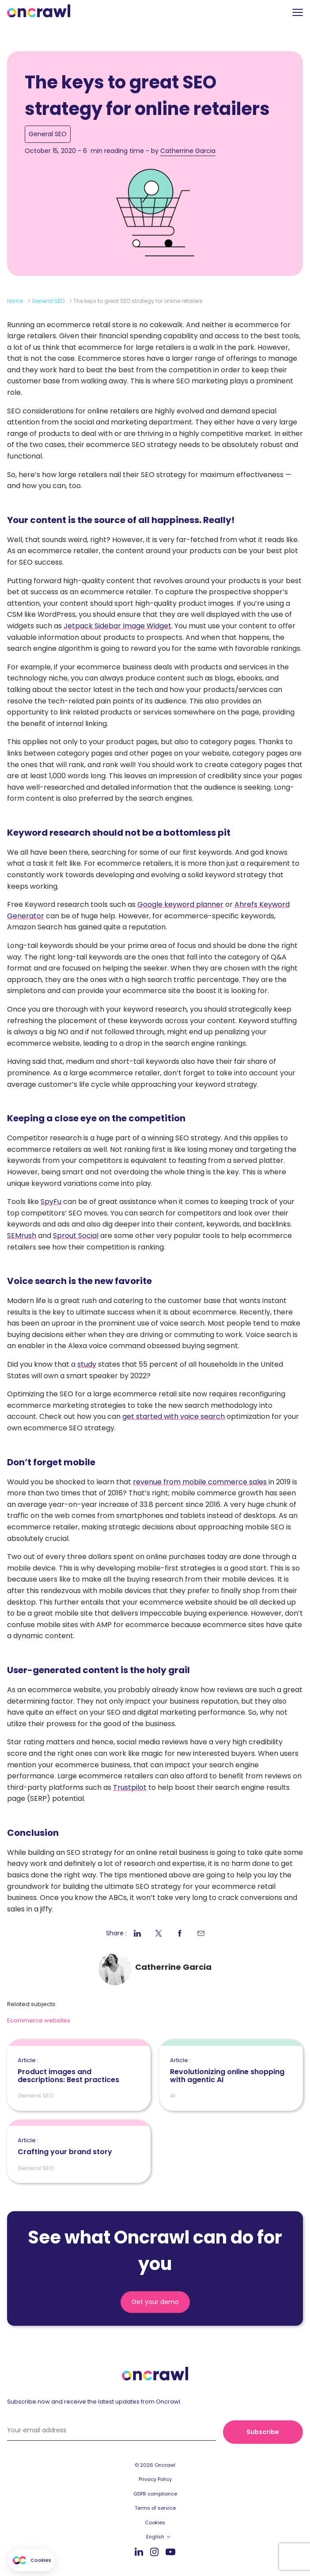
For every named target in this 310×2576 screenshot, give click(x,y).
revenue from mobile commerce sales (200, 1482)
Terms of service (155, 2507)
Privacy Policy (155, 2479)
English (155, 2536)
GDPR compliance (155, 2493)
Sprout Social (75, 1236)
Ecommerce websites (38, 2020)
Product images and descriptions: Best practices (79, 2070)
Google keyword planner (180, 904)
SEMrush (21, 1236)
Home (15, 301)
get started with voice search (173, 1416)
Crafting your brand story (65, 2146)
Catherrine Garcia (187, 150)
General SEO (48, 134)
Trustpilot (130, 1787)
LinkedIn (139, 2551)
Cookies (155, 2522)
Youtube (170, 2552)
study (86, 1364)
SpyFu (51, 1201)
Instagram (154, 2551)
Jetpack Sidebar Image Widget (117, 626)
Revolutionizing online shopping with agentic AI (231, 2070)
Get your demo (155, 2301)
